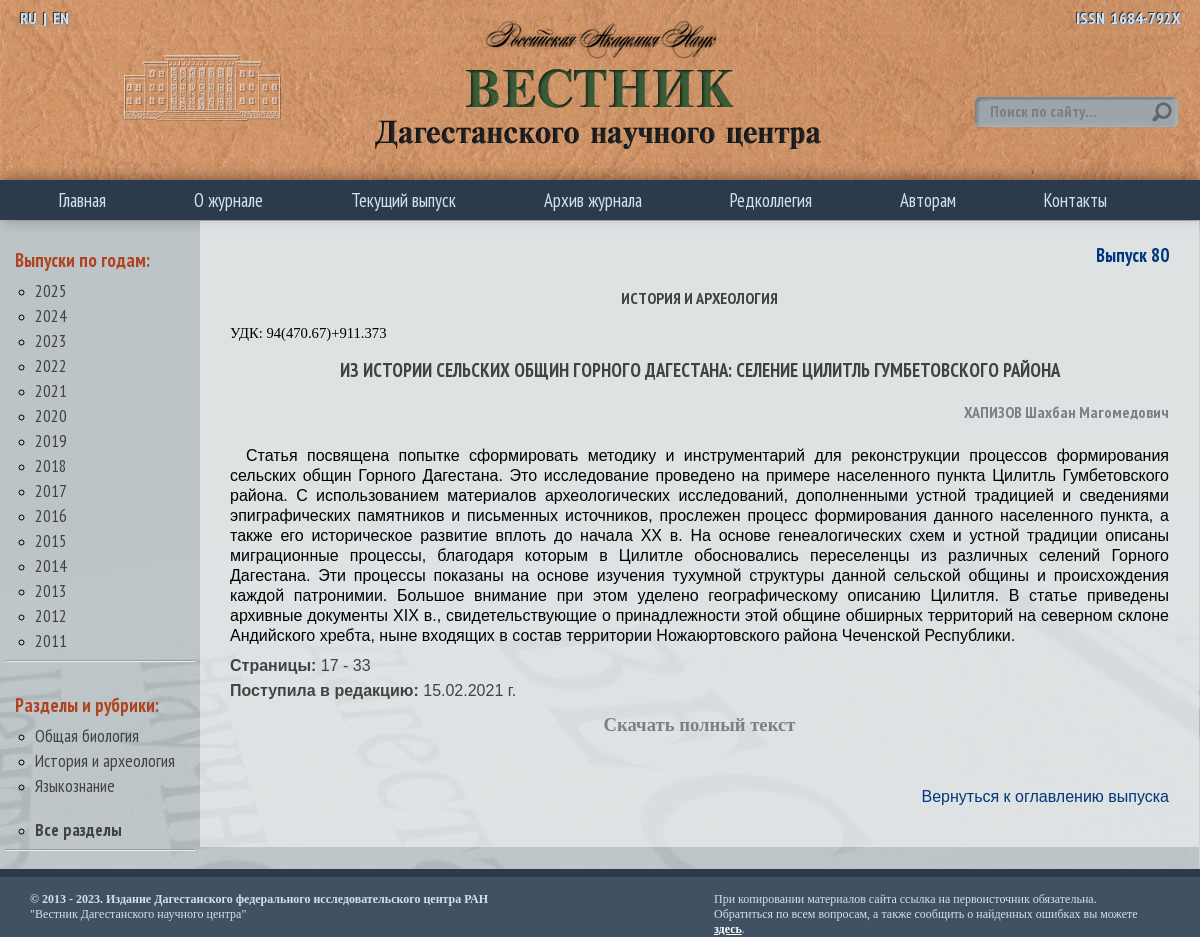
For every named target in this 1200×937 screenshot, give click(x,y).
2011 (51, 640)
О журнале (228, 200)
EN (61, 18)
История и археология (105, 760)
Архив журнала (593, 200)
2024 (51, 315)
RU (28, 18)
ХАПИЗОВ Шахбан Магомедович (1066, 412)
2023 (51, 340)
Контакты (1075, 200)
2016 (51, 515)
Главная (82, 200)
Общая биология (87, 735)
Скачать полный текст (700, 724)
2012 (51, 615)
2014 (51, 565)
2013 (51, 590)
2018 (51, 465)
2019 (51, 440)
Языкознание (75, 785)
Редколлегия (771, 200)
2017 (51, 490)
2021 (51, 390)
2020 (51, 415)
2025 (51, 290)
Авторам (928, 200)
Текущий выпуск (403, 200)
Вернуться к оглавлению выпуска (1045, 796)
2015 (51, 540)
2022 (51, 365)
